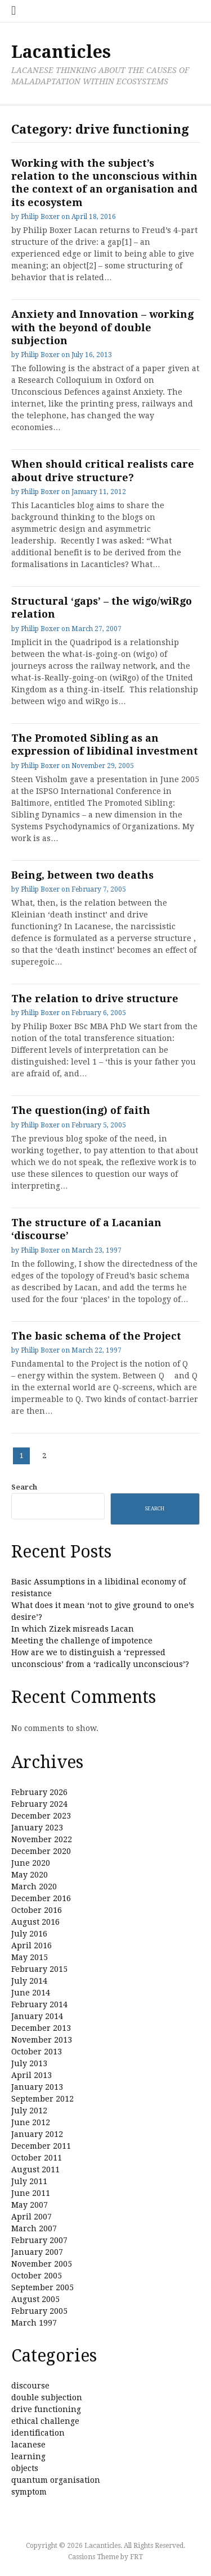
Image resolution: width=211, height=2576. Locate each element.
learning (28, 2456)
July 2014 (29, 1980)
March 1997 (34, 2322)
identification (38, 2432)
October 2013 (36, 2051)
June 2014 (30, 1992)
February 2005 (39, 2310)
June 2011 (30, 2193)
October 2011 (36, 2157)
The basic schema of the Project (96, 1336)
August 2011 (35, 2169)
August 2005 (35, 2299)
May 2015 (29, 1957)
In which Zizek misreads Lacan (72, 1628)
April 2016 (31, 1945)
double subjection (46, 2397)
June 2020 (30, 1862)
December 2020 (41, 1851)
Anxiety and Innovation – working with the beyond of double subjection (102, 327)
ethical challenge (45, 2421)
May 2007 (29, 2204)
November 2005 (41, 2263)
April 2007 (31, 2216)
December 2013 (41, 2028)
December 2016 (41, 1898)
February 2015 (39, 1969)
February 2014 (39, 2004)
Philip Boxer (40, 217)
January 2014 (37, 2016)
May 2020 (29, 1874)
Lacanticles (61, 52)
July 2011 (29, 2181)
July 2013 (29, 2063)
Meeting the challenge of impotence (81, 1640)
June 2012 (30, 2122)
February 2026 (39, 1792)
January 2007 (37, 2252)
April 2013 (31, 2075)
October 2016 (36, 1910)
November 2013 (41, 2039)
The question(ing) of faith (80, 1110)
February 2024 (39, 1803)
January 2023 (37, 1827)
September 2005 (42, 2287)
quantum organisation (55, 2479)
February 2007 (39, 2240)
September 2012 (42, 2098)
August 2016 (35, 1921)
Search (24, 1487)
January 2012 (37, 2134)
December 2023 (41, 1815)
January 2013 (37, 2086)
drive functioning (46, 2409)
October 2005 (36, 2275)
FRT (136, 2557)
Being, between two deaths (82, 875)
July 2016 (29, 1933)
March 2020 (34, 1886)
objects (24, 2468)
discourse (30, 2385)
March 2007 (34, 2228)
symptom (29, 2491)
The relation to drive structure (94, 998)
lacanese (28, 2444)
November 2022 (41, 1839)
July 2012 (29, 2110)
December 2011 (41, 2145)
